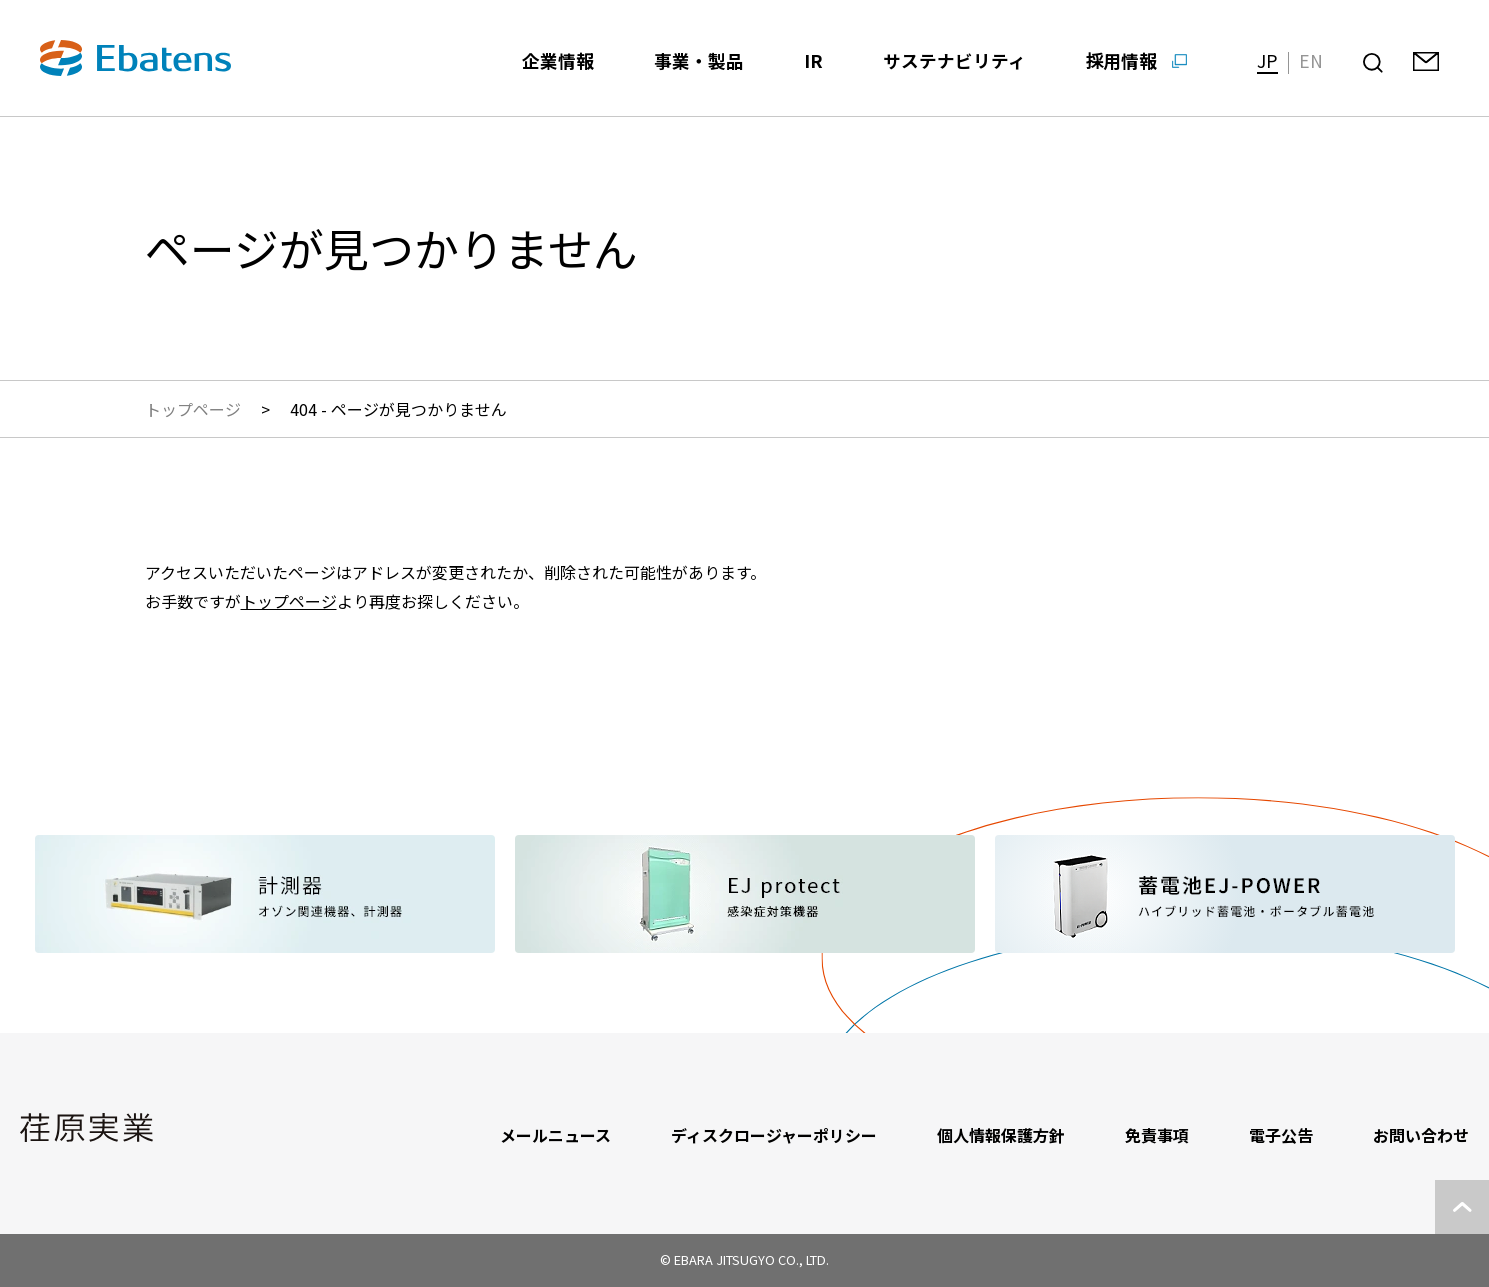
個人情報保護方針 (1001, 1135)
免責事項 (1157, 1135)
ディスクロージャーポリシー (774, 1135)
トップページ (193, 409)
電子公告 (1281, 1135)
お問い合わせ (1421, 1135)
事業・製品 (699, 60)
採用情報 (1122, 60)
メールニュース (555, 1135)
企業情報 (558, 60)
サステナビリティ (954, 60)
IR (813, 60)
